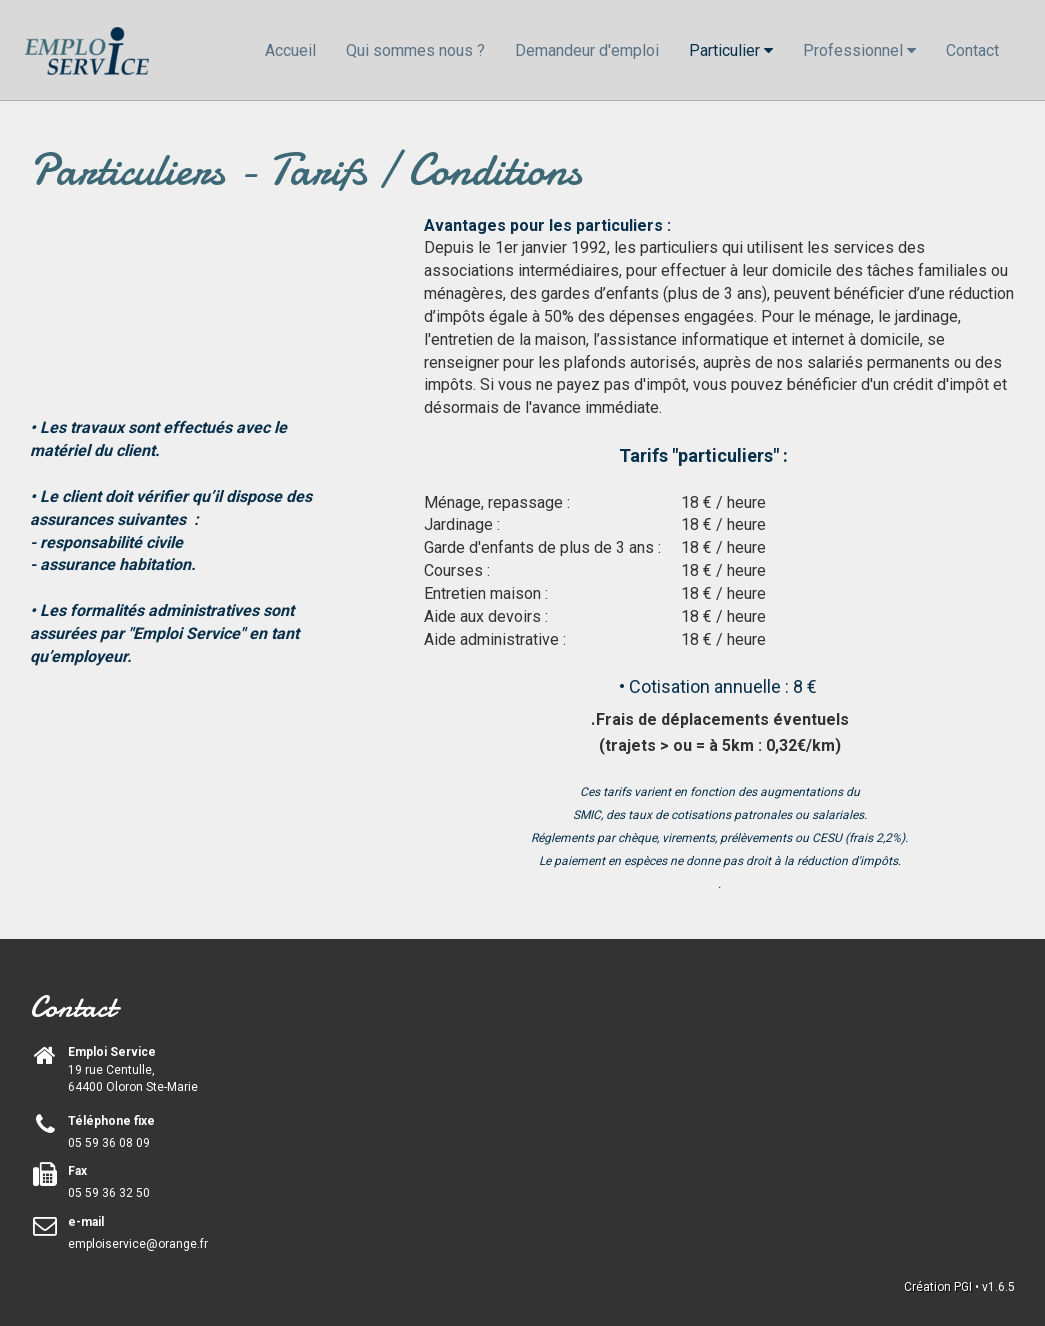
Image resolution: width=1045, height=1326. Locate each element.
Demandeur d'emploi (587, 50)
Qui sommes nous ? (415, 50)
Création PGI (938, 1287)
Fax (77, 1171)
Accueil (290, 50)
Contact (972, 50)
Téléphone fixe (111, 1121)
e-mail (86, 1222)
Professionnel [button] (859, 50)
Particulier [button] (731, 50)
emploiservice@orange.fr (138, 1244)
